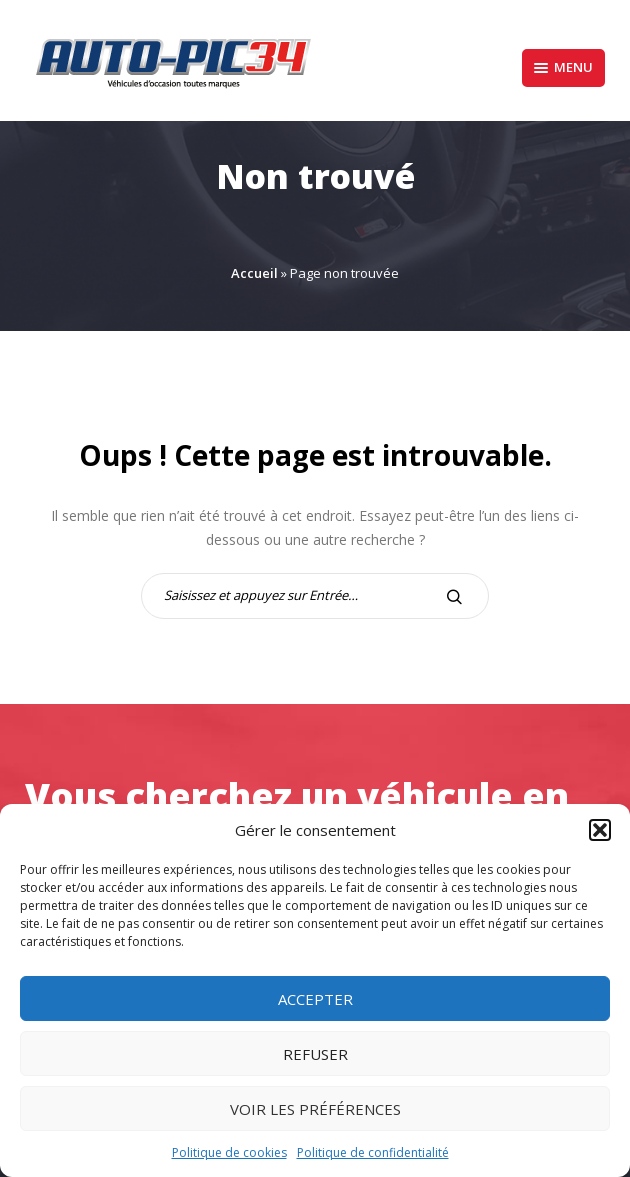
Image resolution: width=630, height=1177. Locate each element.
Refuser (315, 1054)
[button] (600, 830)
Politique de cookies (229, 1152)
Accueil (254, 273)
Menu (563, 67)
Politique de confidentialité (373, 1152)
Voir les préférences (315, 1109)
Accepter (315, 999)
